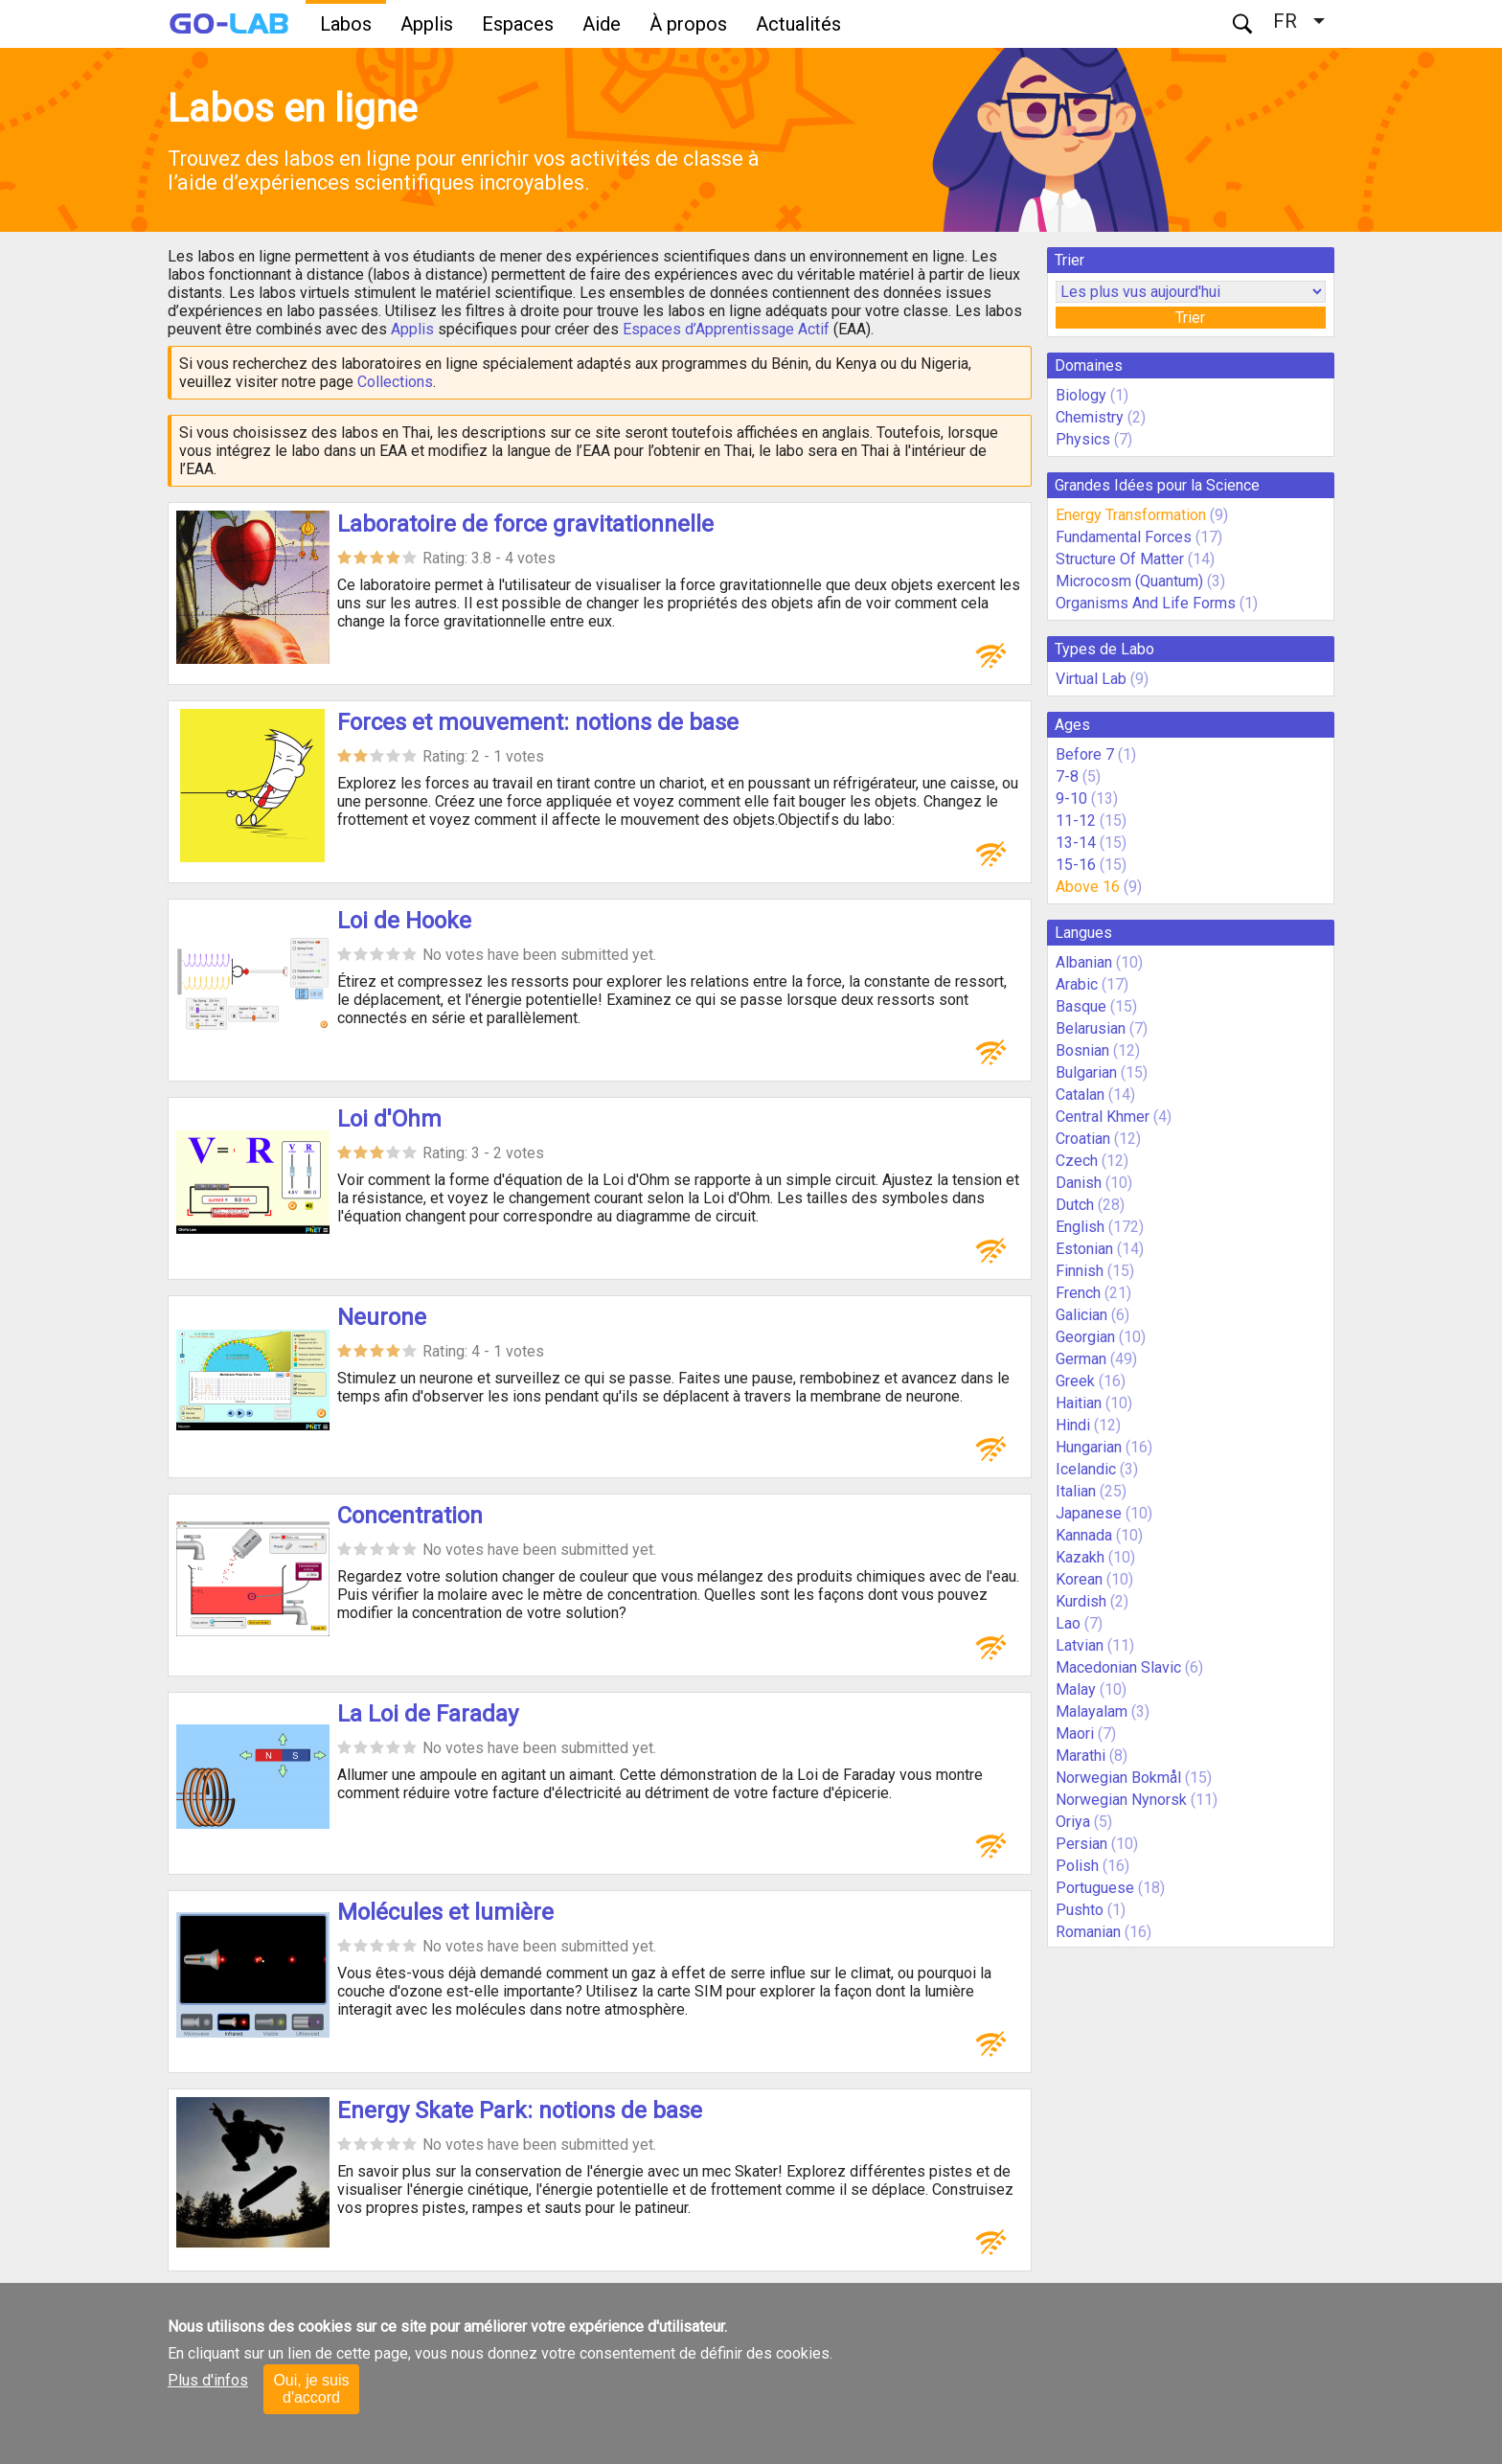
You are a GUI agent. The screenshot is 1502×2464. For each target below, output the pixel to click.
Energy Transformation (1131, 515)
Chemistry (1090, 417)
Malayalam (1091, 1711)
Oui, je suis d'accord (311, 2389)
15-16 (1076, 865)
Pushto (1080, 1910)
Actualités (798, 23)
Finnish (1080, 1271)
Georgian (1085, 1337)
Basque (1081, 1006)
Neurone (381, 1317)
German (1081, 1359)
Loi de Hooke (404, 920)
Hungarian (1089, 1447)
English (1080, 1227)
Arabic (1077, 984)
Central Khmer (1102, 1116)
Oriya (1073, 1822)
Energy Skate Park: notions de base (519, 2110)
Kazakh (1080, 1557)
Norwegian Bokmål (1118, 1777)
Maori (1075, 1733)
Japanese (1089, 1513)
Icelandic (1086, 1469)
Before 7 (1085, 754)
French (1078, 1293)
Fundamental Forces (1124, 537)
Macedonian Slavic (1118, 1667)
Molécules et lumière (445, 1912)
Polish (1077, 1866)
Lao (1068, 1623)
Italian (1076, 1491)
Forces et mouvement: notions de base (538, 722)
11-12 (1076, 820)
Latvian (1080, 1645)
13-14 (1076, 842)
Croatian (1083, 1138)
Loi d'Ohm (389, 1119)
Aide (601, 23)
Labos (346, 23)
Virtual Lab (1091, 679)
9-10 (1071, 798)
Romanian (1088, 1932)
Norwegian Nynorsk (1121, 1800)
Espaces (518, 23)
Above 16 (1088, 887)
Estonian (1084, 1249)
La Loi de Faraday (427, 1713)
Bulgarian (1086, 1072)
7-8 (1067, 776)
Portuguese (1095, 1888)
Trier (1190, 317)
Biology (1081, 395)
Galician (1081, 1315)
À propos (688, 23)
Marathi (1080, 1755)
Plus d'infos (208, 2380)
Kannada (1084, 1535)
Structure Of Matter (1120, 559)
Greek (1075, 1381)
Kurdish (1081, 1601)
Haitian (1079, 1403)
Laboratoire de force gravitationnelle (525, 524)
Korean (1079, 1579)
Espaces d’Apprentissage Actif (726, 329)
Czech (1077, 1161)
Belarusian (1091, 1028)
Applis (426, 23)
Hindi (1073, 1425)
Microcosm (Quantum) (1129, 581)
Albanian (1084, 962)
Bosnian (1082, 1050)
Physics (1083, 439)
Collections (395, 382)
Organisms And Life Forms (1146, 603)
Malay (1076, 1689)
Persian (1081, 1844)
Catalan (1080, 1094)
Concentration (410, 1515)
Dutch (1075, 1205)
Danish (1079, 1183)
